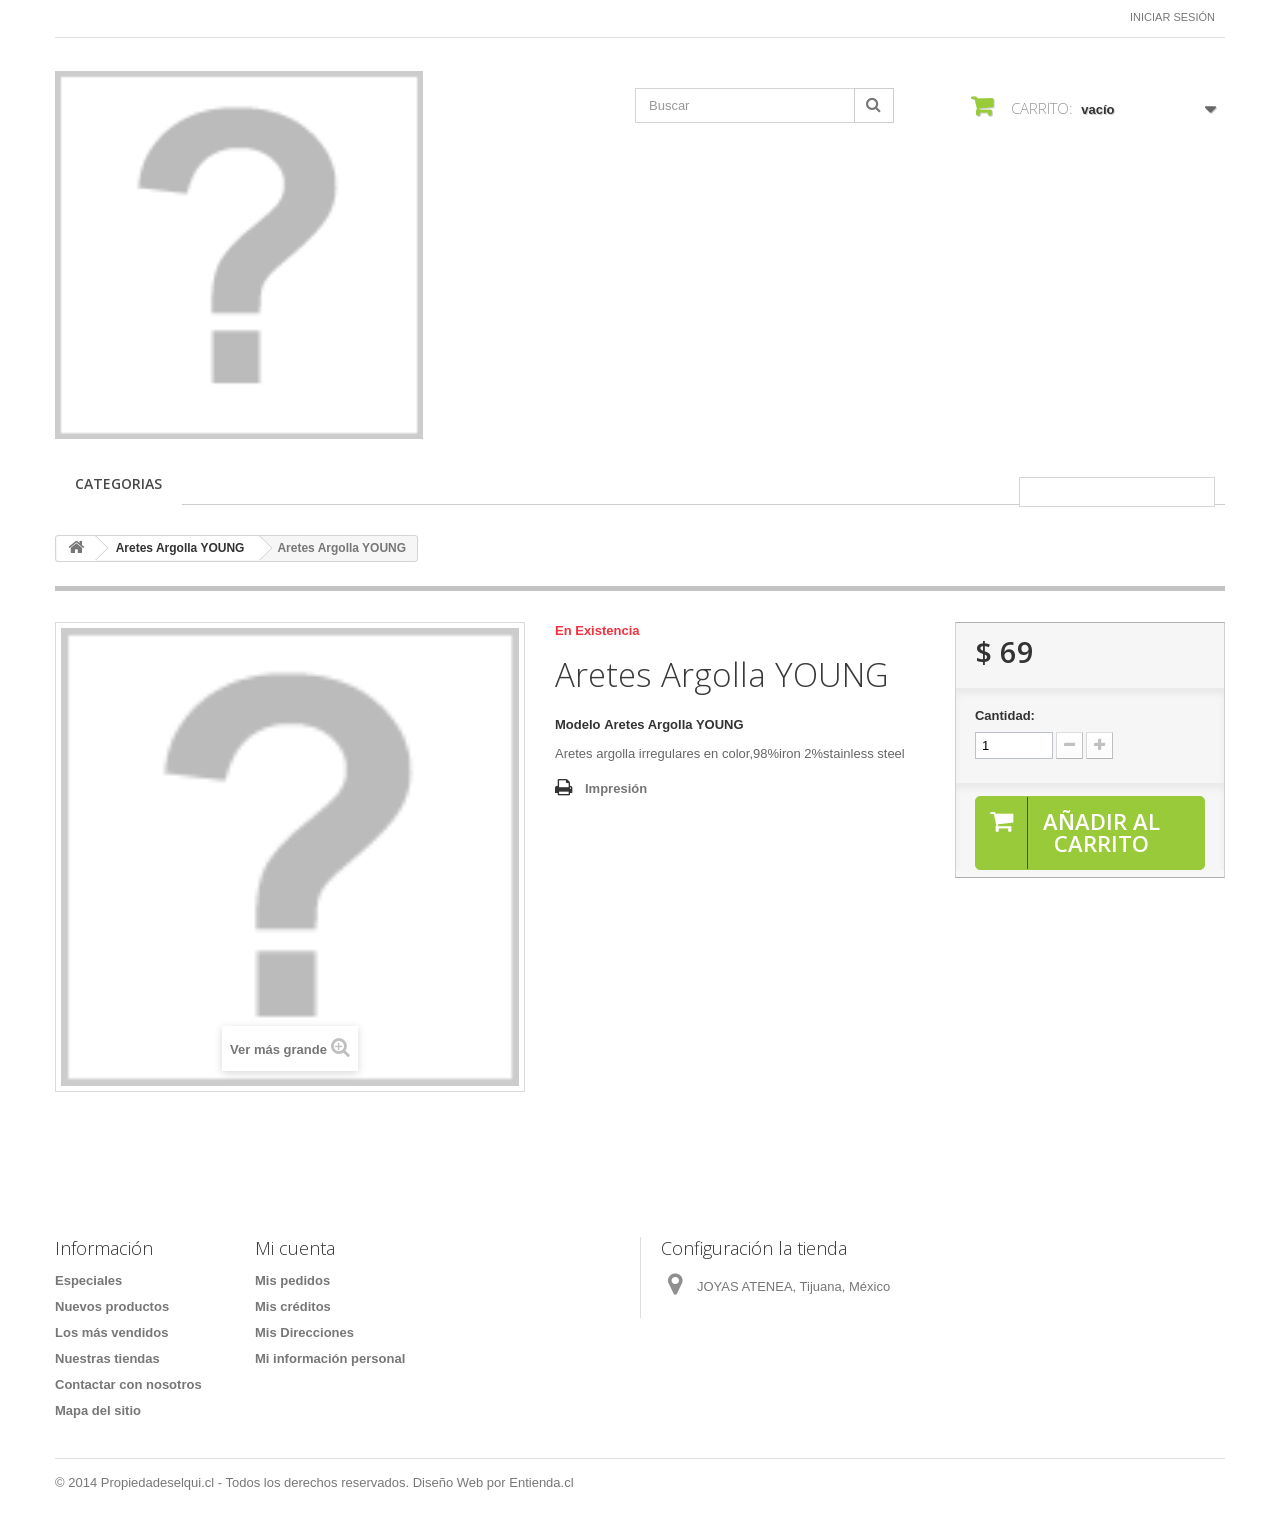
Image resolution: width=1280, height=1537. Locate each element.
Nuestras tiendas (107, 1358)
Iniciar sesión (1172, 17)
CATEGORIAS (118, 483)
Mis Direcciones (304, 1332)
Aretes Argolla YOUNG (180, 548)
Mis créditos (293, 1306)
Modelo (578, 724)
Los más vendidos (111, 1332)
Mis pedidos (292, 1280)
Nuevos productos (112, 1306)
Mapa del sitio (98, 1410)
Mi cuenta (295, 1248)
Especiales (88, 1280)
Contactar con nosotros (128, 1384)
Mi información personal (330, 1358)
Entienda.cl (541, 1482)
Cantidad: (1005, 715)
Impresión (616, 788)
